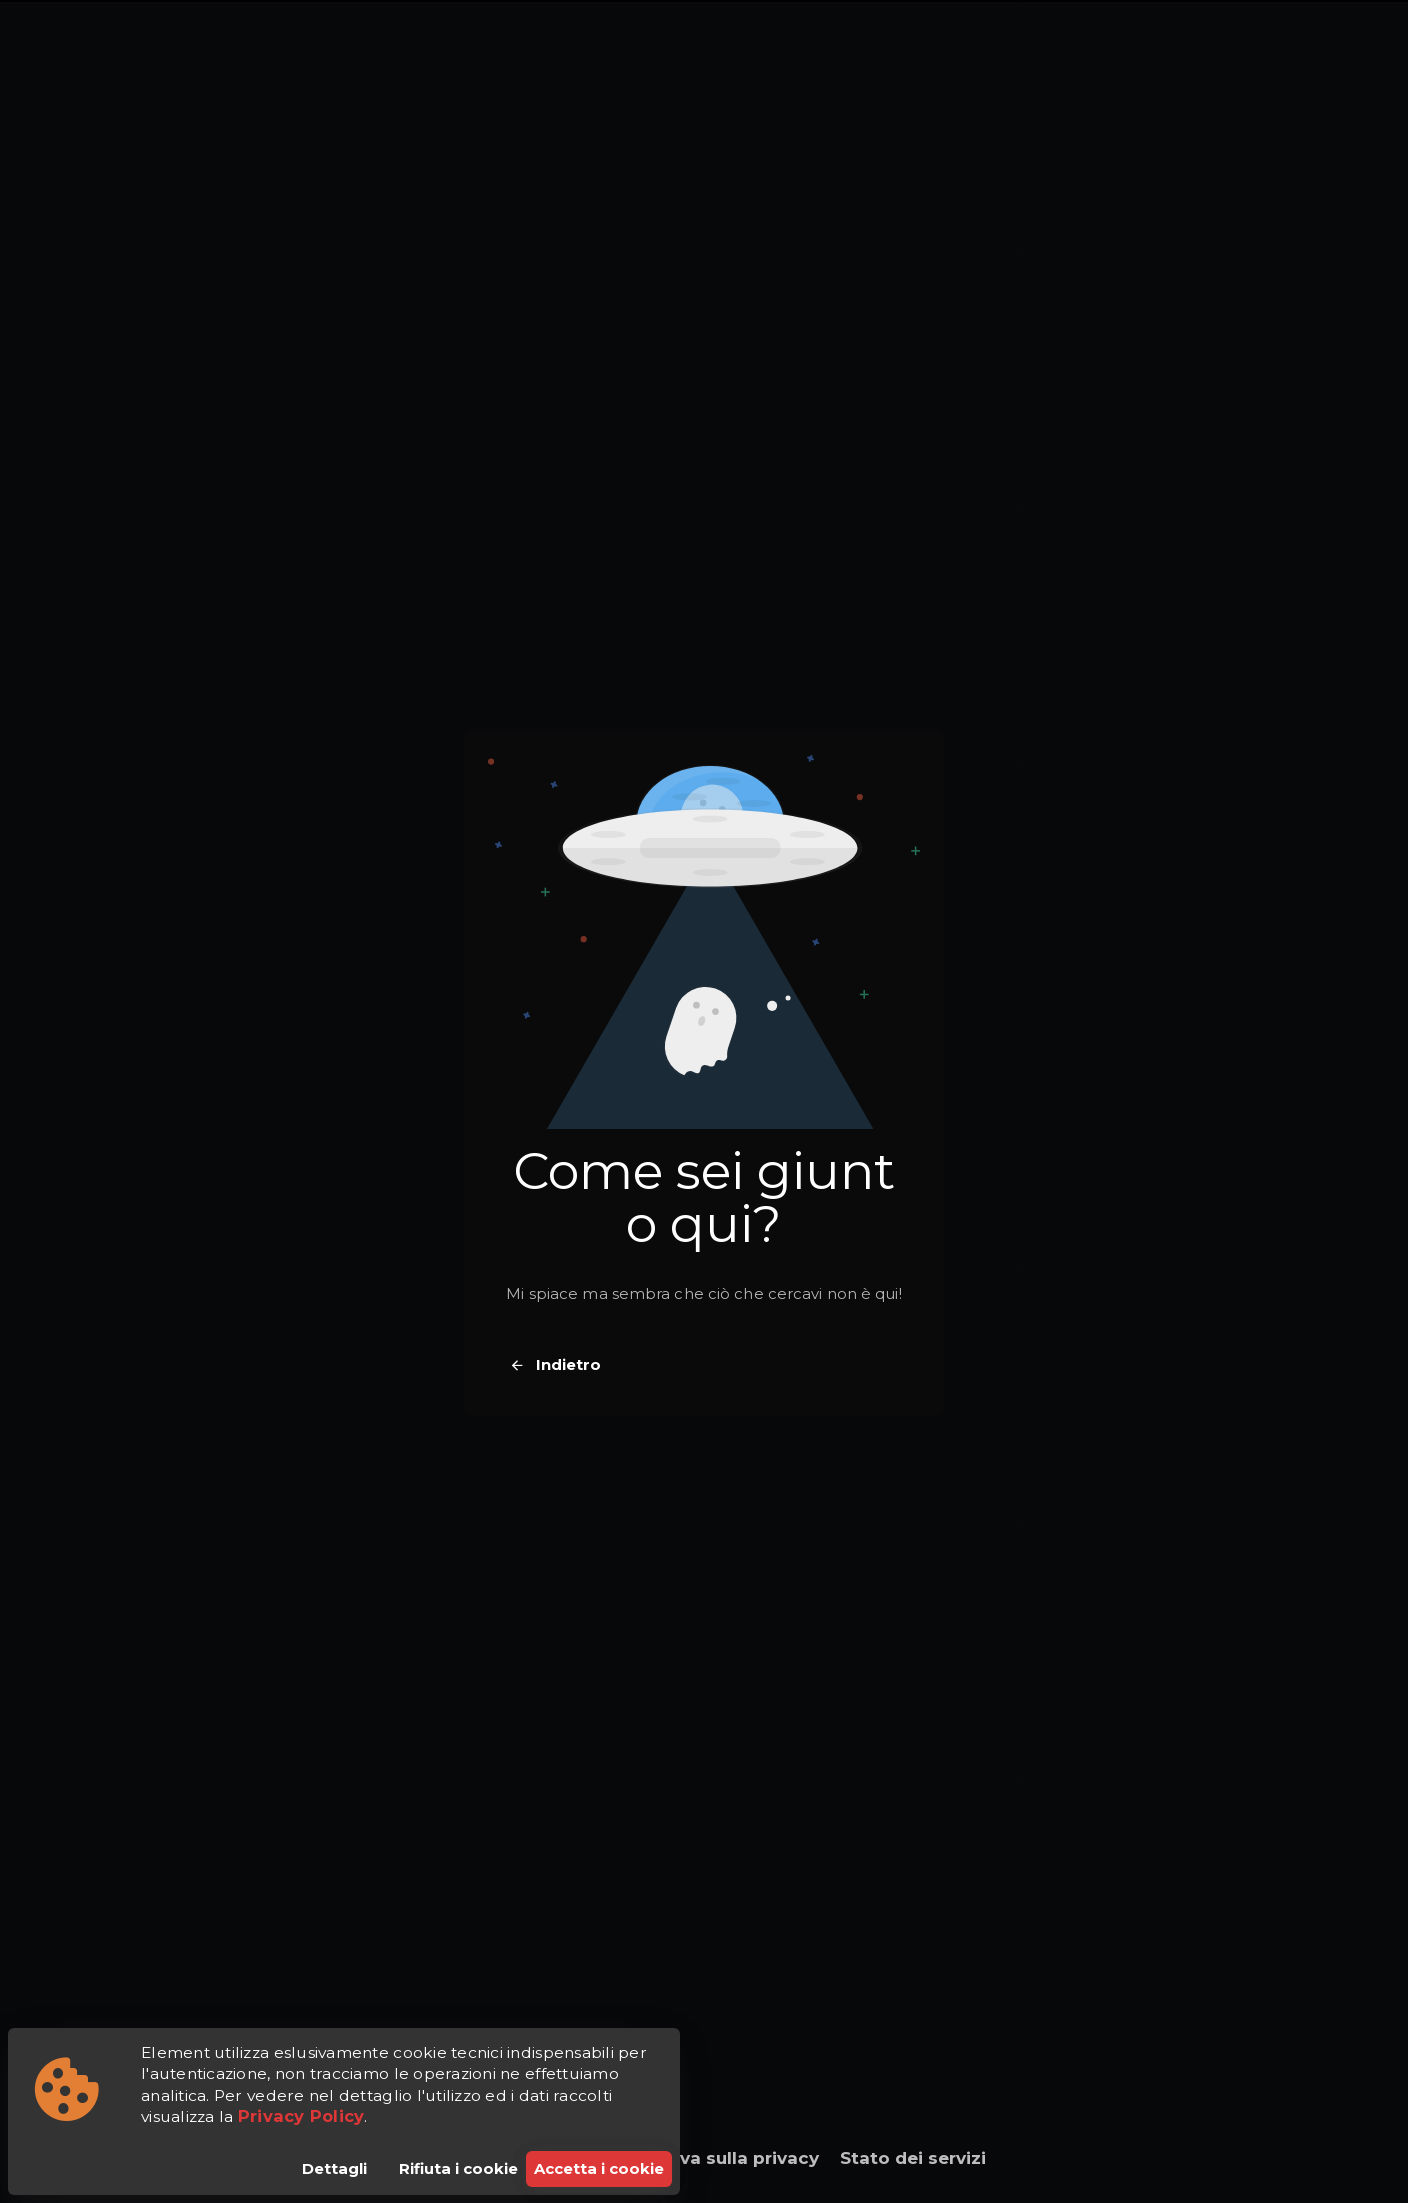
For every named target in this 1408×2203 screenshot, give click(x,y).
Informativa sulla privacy (707, 2158)
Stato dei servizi (913, 2158)
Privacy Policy (301, 2116)
